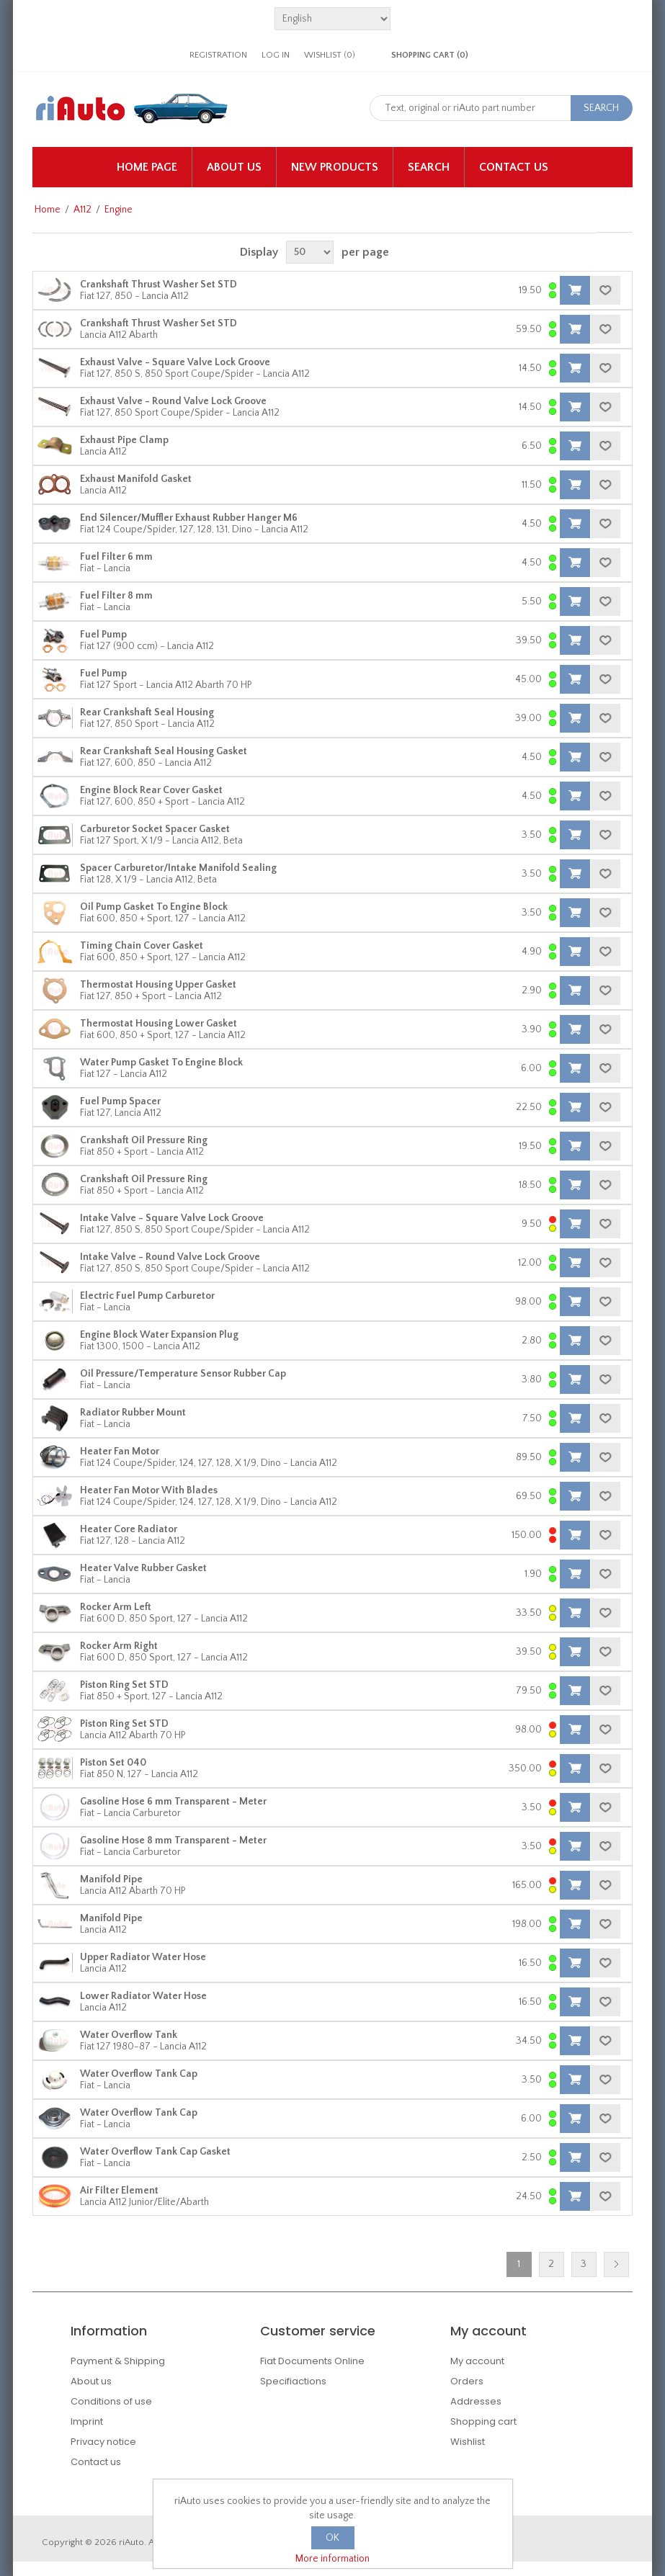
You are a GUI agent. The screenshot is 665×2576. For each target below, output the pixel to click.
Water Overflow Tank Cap (138, 2074)
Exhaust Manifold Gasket (136, 479)
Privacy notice (103, 2441)
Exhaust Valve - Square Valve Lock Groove (175, 362)
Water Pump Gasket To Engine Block (161, 1062)
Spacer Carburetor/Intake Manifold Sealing (178, 868)
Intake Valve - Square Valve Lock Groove (172, 1218)
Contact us (513, 167)
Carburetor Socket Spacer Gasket (155, 829)
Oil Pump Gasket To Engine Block (154, 907)
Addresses (475, 2401)
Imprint (87, 2421)
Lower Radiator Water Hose (143, 1996)
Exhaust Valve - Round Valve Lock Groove (173, 401)
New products (334, 167)
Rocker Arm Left (115, 1607)
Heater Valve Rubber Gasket (143, 1568)
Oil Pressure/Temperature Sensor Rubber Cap (183, 1373)
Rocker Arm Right (119, 1646)
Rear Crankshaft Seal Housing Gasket (163, 751)
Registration (218, 55)
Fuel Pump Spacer (120, 1101)
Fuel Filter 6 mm (116, 557)
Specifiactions (293, 2381)
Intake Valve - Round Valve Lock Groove (170, 1257)
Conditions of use (111, 2401)
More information (332, 2558)
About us (234, 167)
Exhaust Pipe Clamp (124, 440)
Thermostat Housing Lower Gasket (158, 1023)
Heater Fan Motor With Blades (149, 1490)
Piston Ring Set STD (124, 1685)
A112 (82, 209)
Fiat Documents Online (312, 2361)
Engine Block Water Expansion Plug (159, 1335)
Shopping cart (483, 2421)
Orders (466, 2381)
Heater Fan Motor (119, 1451)
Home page (147, 167)
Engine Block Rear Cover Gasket (151, 790)
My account (477, 2361)
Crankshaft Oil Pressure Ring (143, 1140)
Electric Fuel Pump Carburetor (147, 1296)
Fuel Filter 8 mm (116, 595)
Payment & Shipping (118, 2361)
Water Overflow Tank (128, 2035)
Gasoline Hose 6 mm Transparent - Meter (173, 1801)
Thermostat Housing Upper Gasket (158, 984)
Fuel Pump (103, 634)
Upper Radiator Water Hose (143, 1957)
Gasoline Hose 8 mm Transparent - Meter (173, 1840)
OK (332, 2538)
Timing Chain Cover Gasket (141, 946)
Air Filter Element (119, 2190)
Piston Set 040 (113, 1762)
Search (429, 167)
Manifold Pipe (111, 1879)
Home (48, 209)
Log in (276, 55)
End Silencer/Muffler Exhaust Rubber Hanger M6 (189, 518)
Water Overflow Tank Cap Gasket (155, 2151)
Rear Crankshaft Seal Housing (147, 712)
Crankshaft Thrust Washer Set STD (158, 284)
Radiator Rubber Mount (133, 1412)
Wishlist (467, 2441)
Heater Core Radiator (128, 1529)
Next (616, 2264)
